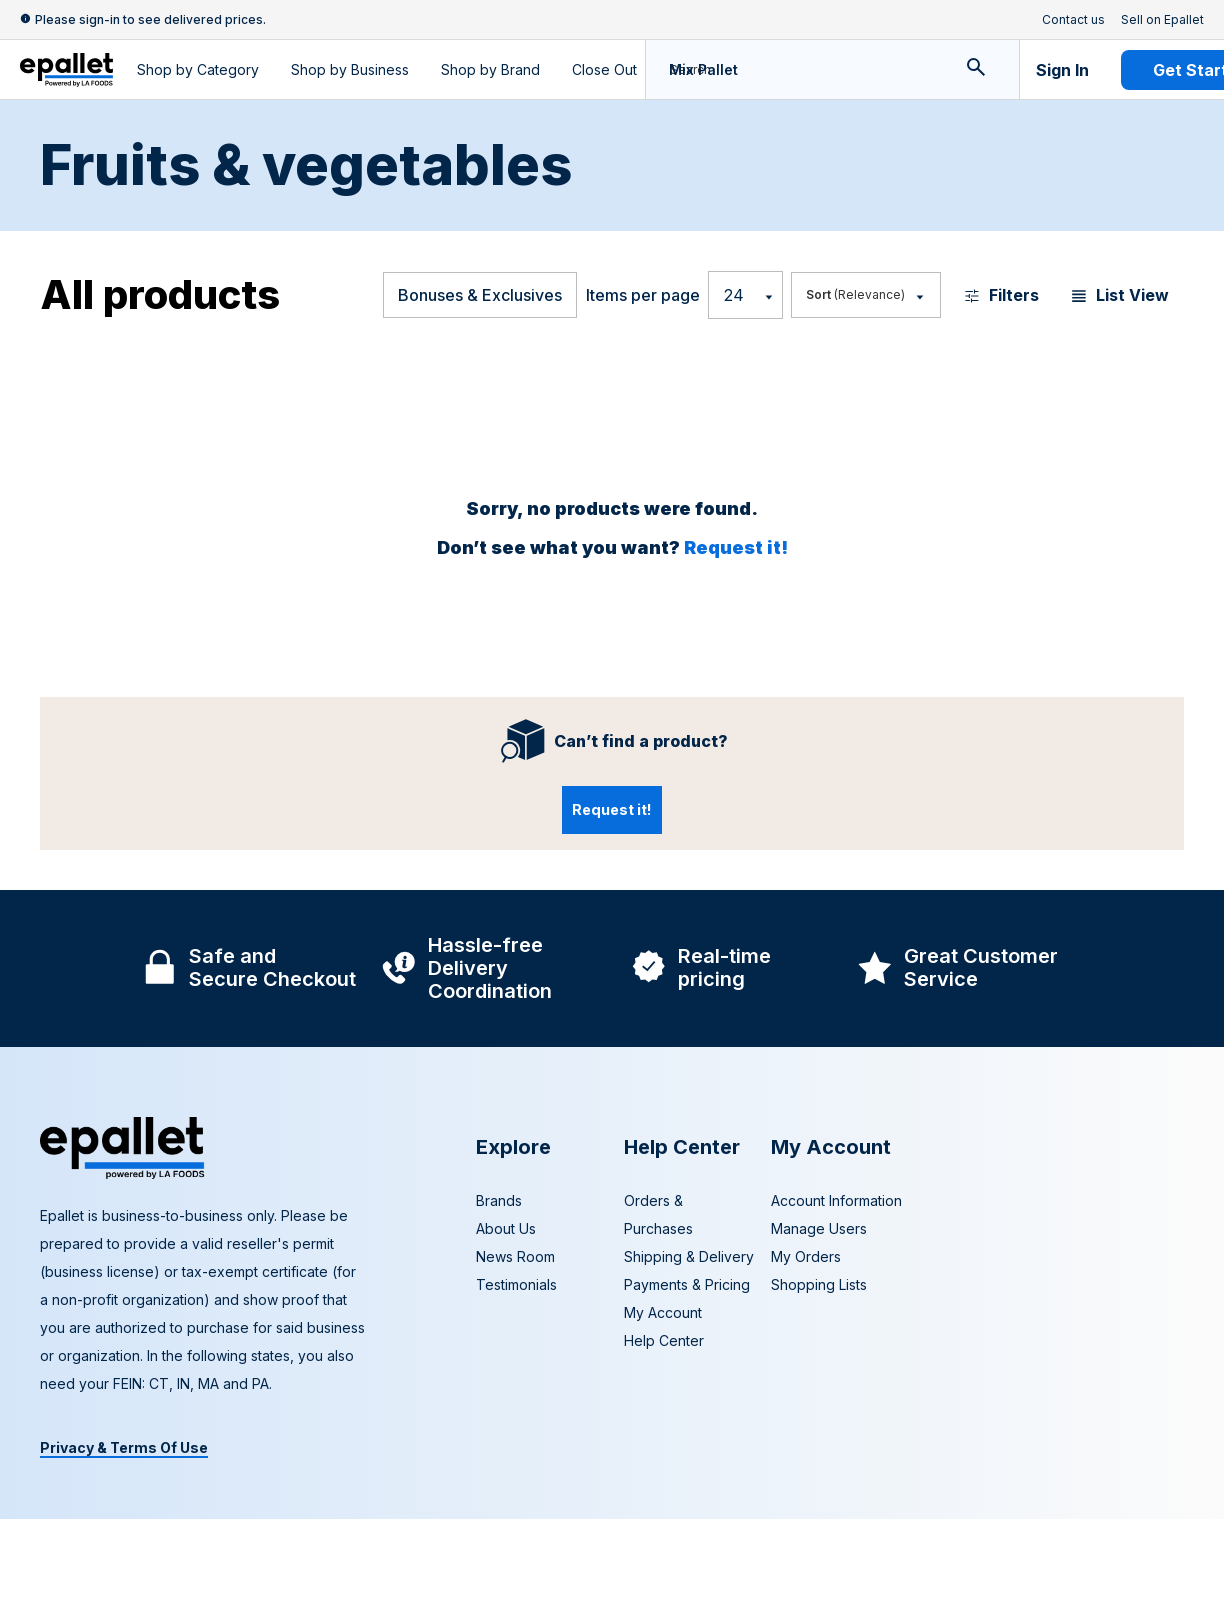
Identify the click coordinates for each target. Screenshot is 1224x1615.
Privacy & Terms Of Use (124, 1447)
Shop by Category (198, 69)
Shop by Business (350, 69)
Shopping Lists (819, 1284)
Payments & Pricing (687, 1284)
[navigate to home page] (66, 70)
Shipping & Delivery (689, 1256)
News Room (515, 1256)
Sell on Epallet (1162, 20)
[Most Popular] (864, 295)
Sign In (1062, 70)
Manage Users (819, 1228)
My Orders (806, 1256)
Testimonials (516, 1284)
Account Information (836, 1200)
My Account (663, 1312)
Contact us (1073, 20)
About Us (506, 1228)
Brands (499, 1200)
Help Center (664, 1340)
